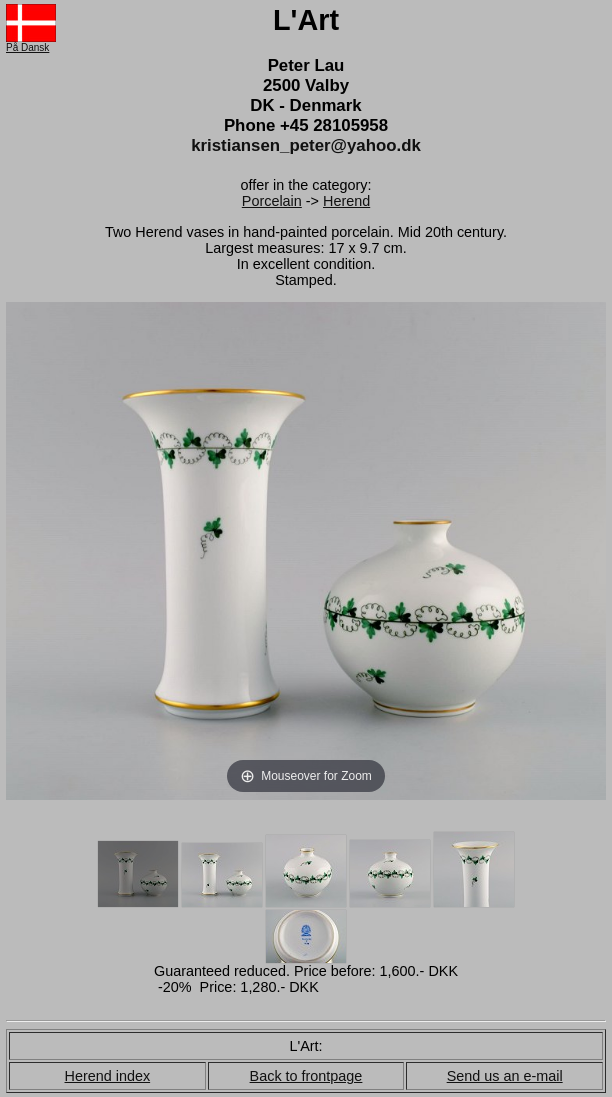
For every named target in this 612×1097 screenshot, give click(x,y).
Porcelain (272, 201)
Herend (346, 201)
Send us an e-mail (505, 1076)
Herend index (108, 1076)
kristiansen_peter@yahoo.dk (306, 145)
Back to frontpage (306, 1076)
